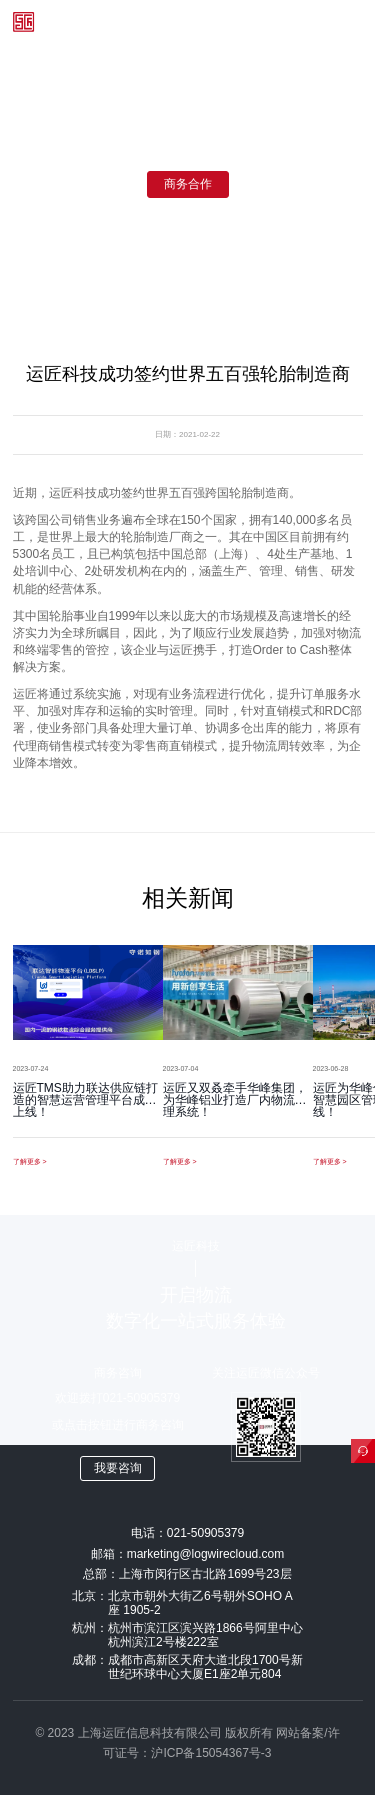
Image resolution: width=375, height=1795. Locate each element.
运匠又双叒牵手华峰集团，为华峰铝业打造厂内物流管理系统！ (235, 1100)
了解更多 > (30, 1161)
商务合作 (188, 184)
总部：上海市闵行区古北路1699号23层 (187, 1574)
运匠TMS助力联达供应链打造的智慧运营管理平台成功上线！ (85, 1100)
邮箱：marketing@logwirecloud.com (188, 1554)
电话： (187, 1533)
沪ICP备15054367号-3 (211, 1753)
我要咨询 (118, 1468)
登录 (221, 21)
